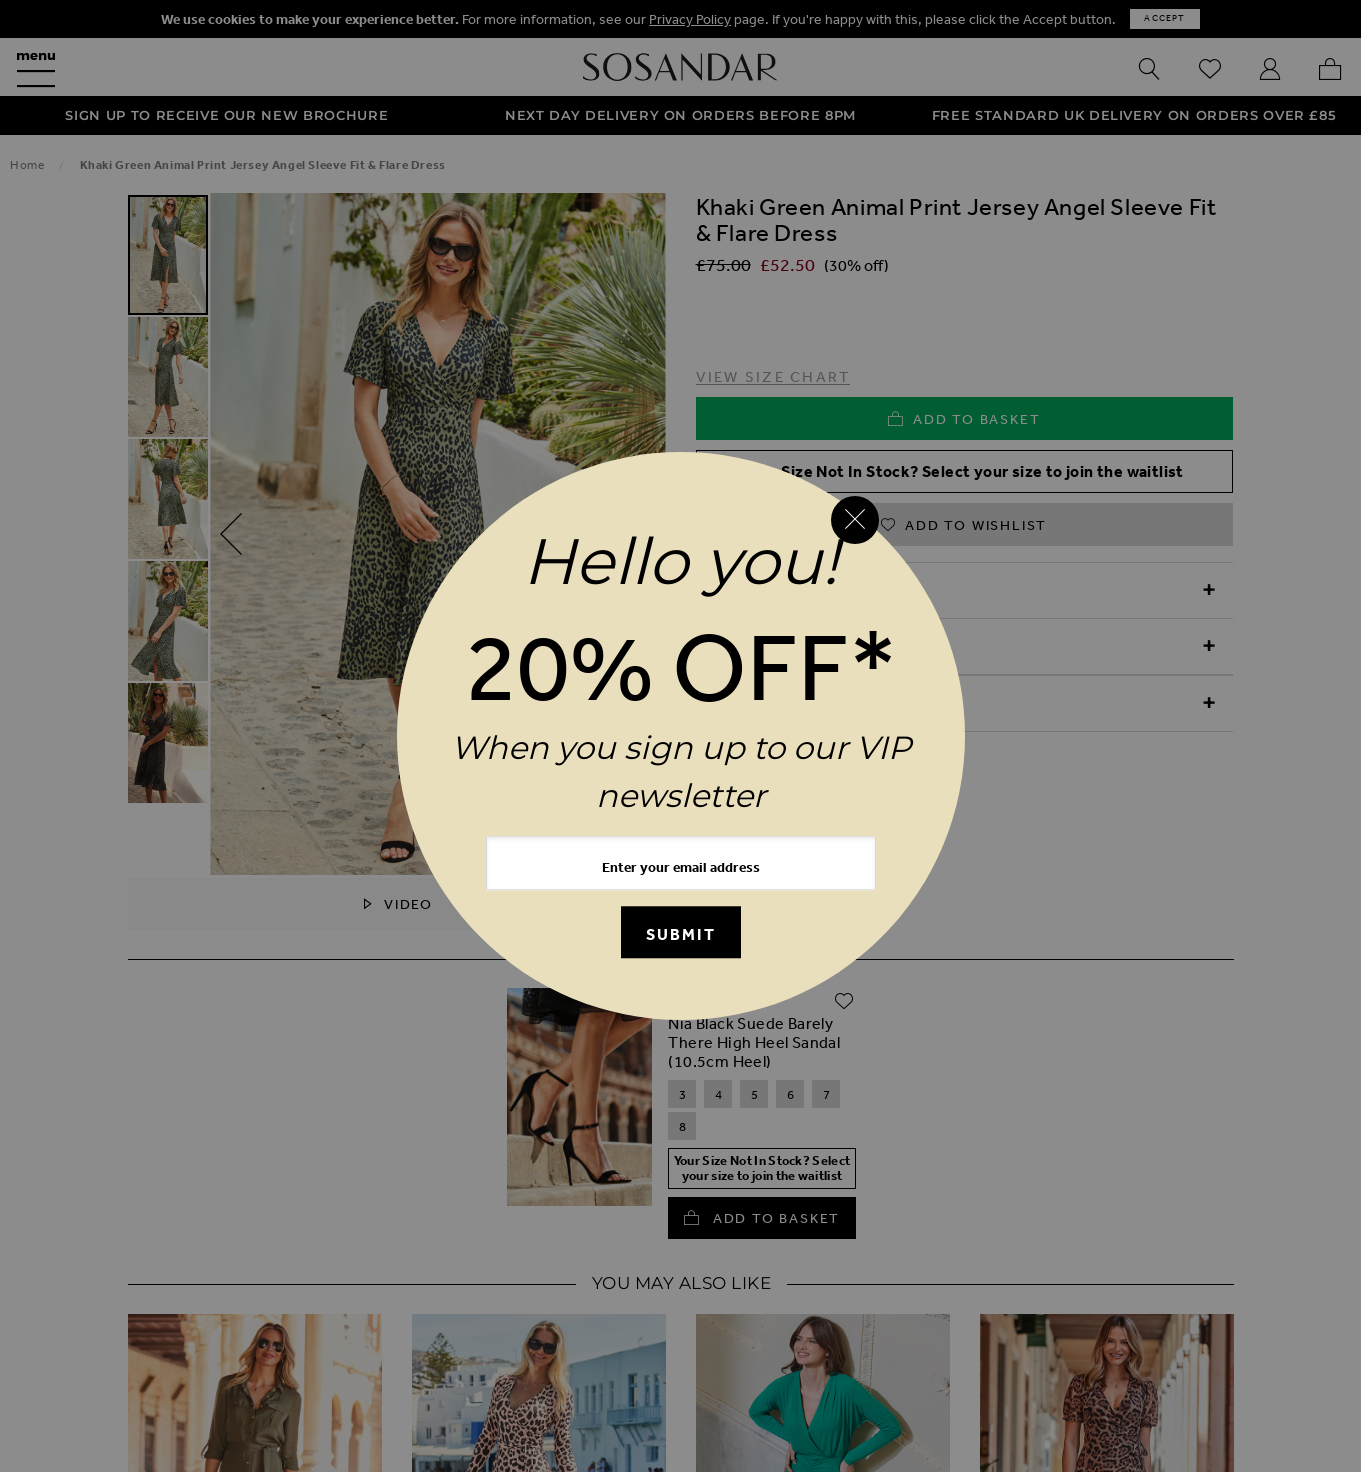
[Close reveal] (855, 520)
